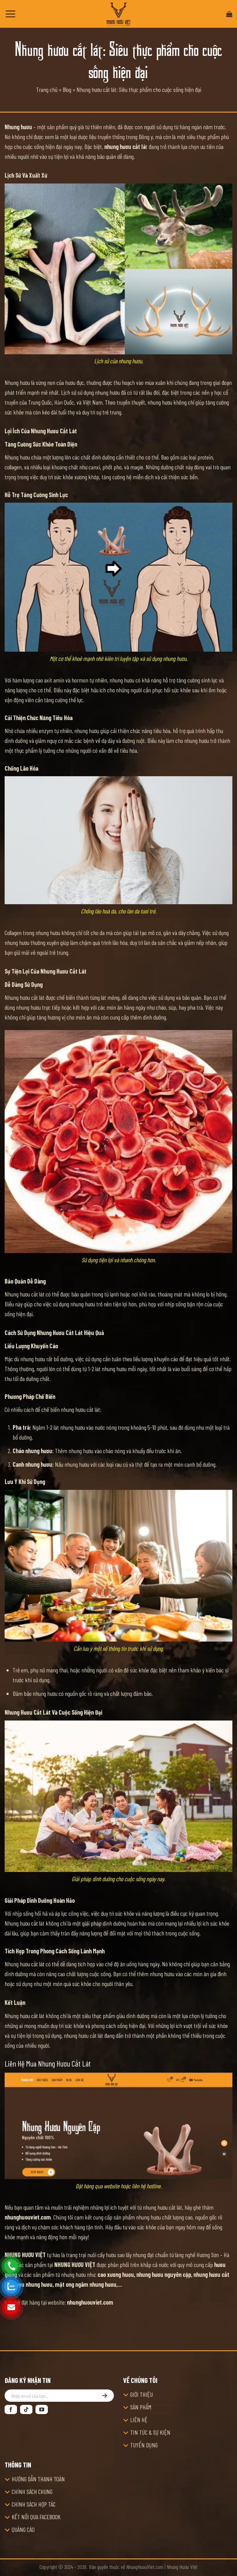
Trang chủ (46, 89)
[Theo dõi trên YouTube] (41, 2409)
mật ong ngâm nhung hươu (85, 2284)
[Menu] (10, 14)
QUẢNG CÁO (23, 2529)
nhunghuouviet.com (28, 2217)
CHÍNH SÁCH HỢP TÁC (34, 2504)
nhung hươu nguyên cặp (163, 2274)
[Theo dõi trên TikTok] (26, 2409)
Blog (67, 89)
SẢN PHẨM (141, 2407)
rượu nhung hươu (33, 2284)
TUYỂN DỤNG (144, 2445)
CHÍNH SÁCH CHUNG (32, 2491)
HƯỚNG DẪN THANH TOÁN (38, 2479)
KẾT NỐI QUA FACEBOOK (36, 2516)
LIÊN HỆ (139, 2419)
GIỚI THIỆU (141, 2394)
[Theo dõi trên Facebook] (11, 2409)
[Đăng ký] (104, 2396)
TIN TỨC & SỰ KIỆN (150, 2432)
